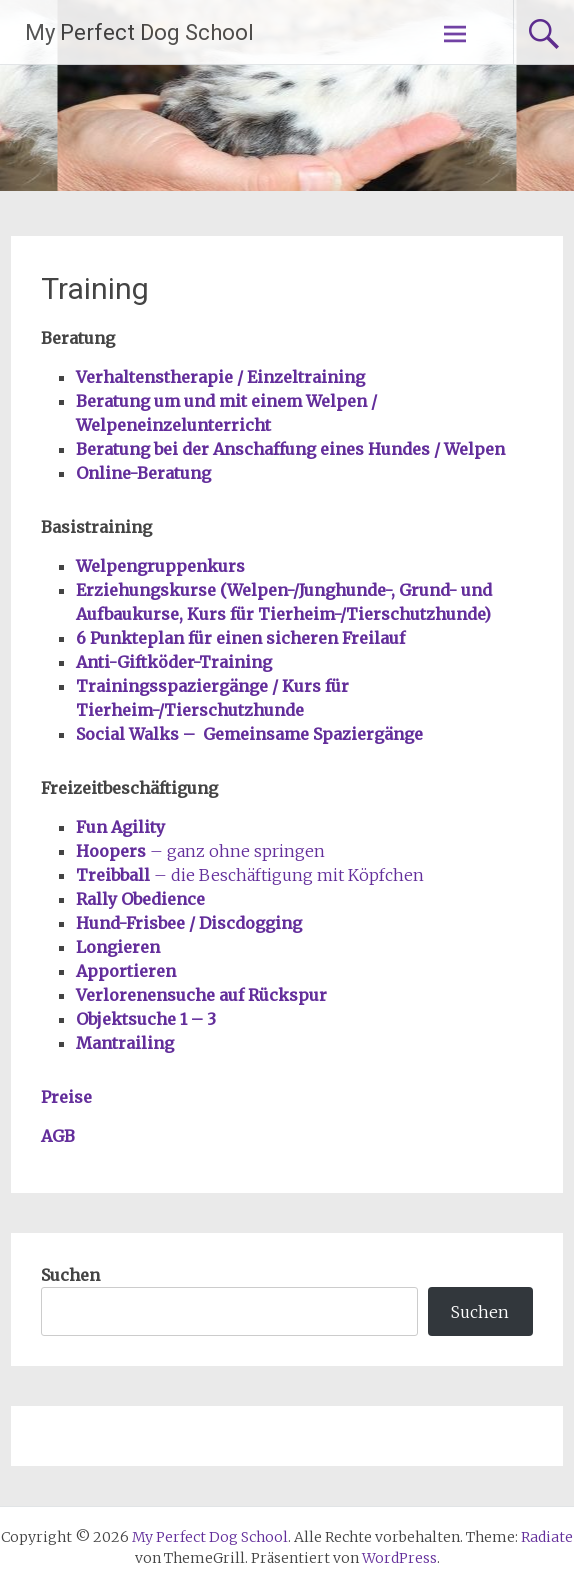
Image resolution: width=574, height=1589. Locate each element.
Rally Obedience (140, 899)
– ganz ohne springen (200, 851)
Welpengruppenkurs (160, 566)
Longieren (118, 947)
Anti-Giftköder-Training (174, 662)
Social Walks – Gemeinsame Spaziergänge (249, 734)
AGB (58, 1136)
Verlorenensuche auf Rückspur (201, 995)
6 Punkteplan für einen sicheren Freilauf (240, 638)
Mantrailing (125, 1043)
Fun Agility (120, 827)
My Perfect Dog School (139, 32)
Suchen (70, 1275)
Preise (66, 1097)
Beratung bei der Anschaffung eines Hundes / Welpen (290, 449)
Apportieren (126, 971)
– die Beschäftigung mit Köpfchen (252, 875)
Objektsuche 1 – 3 (146, 1019)
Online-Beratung (143, 473)
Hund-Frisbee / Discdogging (189, 923)
